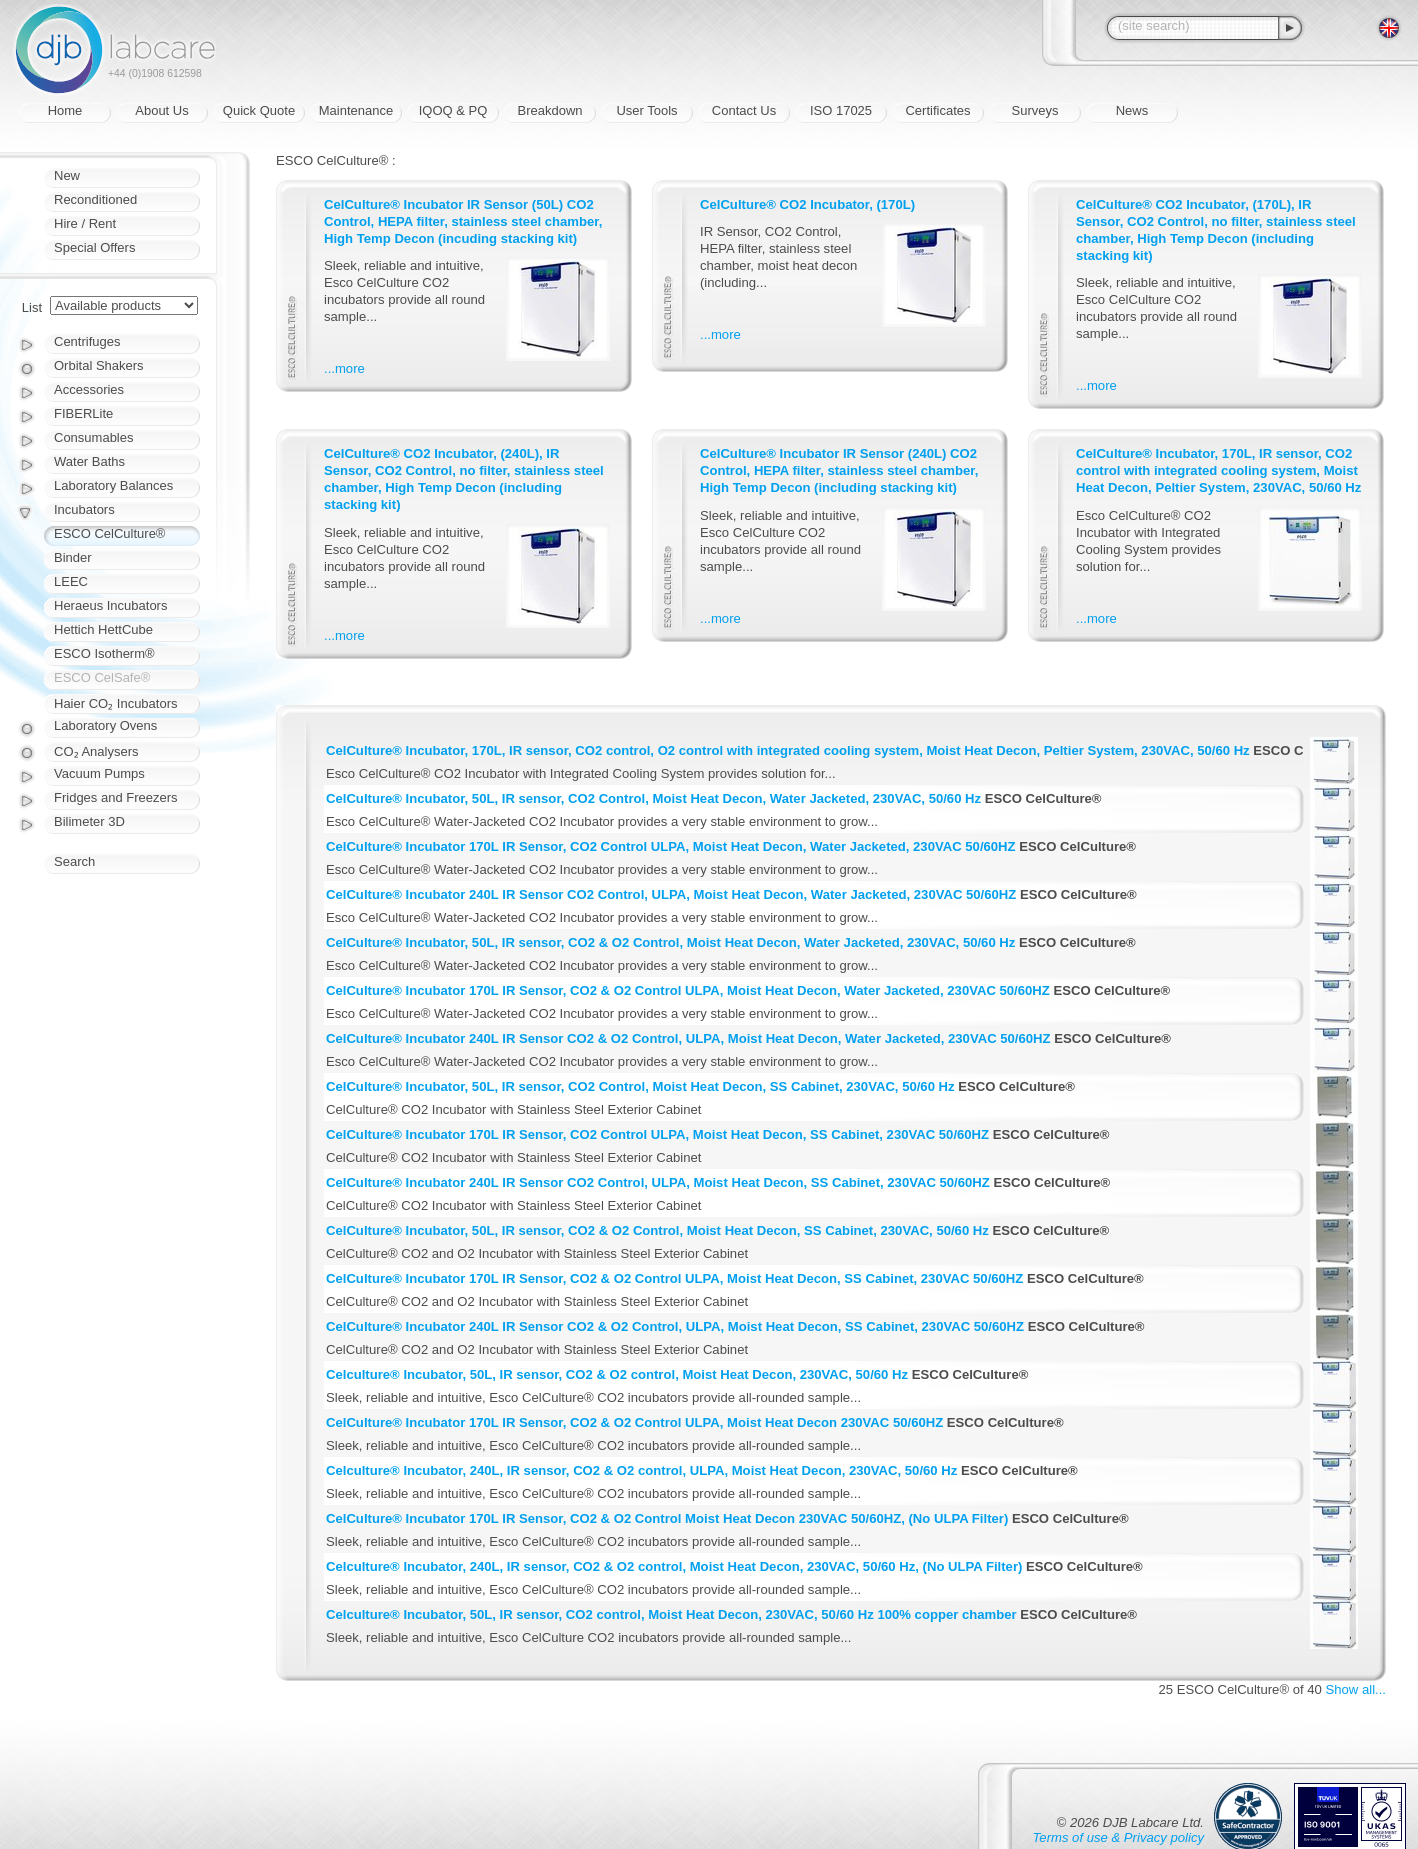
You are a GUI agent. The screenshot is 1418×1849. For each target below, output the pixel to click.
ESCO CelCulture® (109, 533)
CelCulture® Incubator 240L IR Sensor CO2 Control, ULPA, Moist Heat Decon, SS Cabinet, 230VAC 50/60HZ (658, 1182)
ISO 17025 (841, 110)
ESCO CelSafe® (102, 677)
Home (65, 110)
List (32, 307)
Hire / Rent (85, 223)
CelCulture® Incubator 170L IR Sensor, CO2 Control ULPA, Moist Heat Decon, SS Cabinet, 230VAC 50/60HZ (657, 1134)
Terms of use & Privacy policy (1118, 1837)
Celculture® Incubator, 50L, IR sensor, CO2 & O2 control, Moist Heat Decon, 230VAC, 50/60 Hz (617, 1374)
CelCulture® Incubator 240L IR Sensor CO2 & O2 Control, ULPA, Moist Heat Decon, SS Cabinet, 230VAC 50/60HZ (675, 1326)
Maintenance (356, 110)
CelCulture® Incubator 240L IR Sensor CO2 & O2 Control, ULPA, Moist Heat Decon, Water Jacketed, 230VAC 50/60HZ (688, 1038)
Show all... (1356, 1689)
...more (344, 368)
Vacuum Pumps (99, 773)
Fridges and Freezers (116, 797)
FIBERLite (83, 413)
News (1132, 110)
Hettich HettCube (103, 629)
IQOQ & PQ (453, 110)
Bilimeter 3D (89, 821)
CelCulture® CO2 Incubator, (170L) (807, 204)
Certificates (937, 110)
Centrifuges (87, 341)
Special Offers (94, 247)
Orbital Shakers (99, 365)
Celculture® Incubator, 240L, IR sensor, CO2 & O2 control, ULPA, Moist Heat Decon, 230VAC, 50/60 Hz (641, 1470)
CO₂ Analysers (96, 751)
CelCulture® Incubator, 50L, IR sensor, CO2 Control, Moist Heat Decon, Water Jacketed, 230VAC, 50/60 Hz (653, 798)
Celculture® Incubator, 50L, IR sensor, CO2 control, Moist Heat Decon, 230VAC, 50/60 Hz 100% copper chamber (671, 1614)
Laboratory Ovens (105, 725)
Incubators (84, 509)
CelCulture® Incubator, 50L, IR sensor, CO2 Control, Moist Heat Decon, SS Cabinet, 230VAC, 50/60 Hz (640, 1086)
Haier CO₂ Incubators (116, 703)
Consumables (94, 437)
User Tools (646, 110)
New (67, 175)
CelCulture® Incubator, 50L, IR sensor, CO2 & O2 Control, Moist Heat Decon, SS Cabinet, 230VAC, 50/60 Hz (657, 1230)
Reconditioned (95, 199)
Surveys (1035, 110)
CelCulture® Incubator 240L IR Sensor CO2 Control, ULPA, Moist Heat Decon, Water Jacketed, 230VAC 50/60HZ (671, 894)
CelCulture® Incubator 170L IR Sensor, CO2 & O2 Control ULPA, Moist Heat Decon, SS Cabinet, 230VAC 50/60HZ (674, 1278)
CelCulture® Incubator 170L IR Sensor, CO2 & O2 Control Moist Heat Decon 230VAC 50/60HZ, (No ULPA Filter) (667, 1518)
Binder (73, 557)
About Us (161, 110)
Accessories (89, 389)
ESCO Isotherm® (104, 653)
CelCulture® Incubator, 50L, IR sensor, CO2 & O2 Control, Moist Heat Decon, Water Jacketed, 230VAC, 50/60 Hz (670, 942)
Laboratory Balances (113, 485)
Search (74, 861)
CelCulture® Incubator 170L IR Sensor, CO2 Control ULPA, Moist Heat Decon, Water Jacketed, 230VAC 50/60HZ (671, 846)
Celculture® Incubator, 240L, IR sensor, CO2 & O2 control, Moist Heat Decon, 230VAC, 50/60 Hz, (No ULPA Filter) (674, 1566)
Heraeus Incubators (110, 605)
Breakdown (549, 110)
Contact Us (744, 110)
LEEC (71, 581)
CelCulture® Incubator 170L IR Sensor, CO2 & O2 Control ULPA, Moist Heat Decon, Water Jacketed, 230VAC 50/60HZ (688, 990)
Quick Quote (259, 110)
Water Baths (89, 461)
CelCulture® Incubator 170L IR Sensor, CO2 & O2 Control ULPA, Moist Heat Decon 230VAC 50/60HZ (634, 1422)
